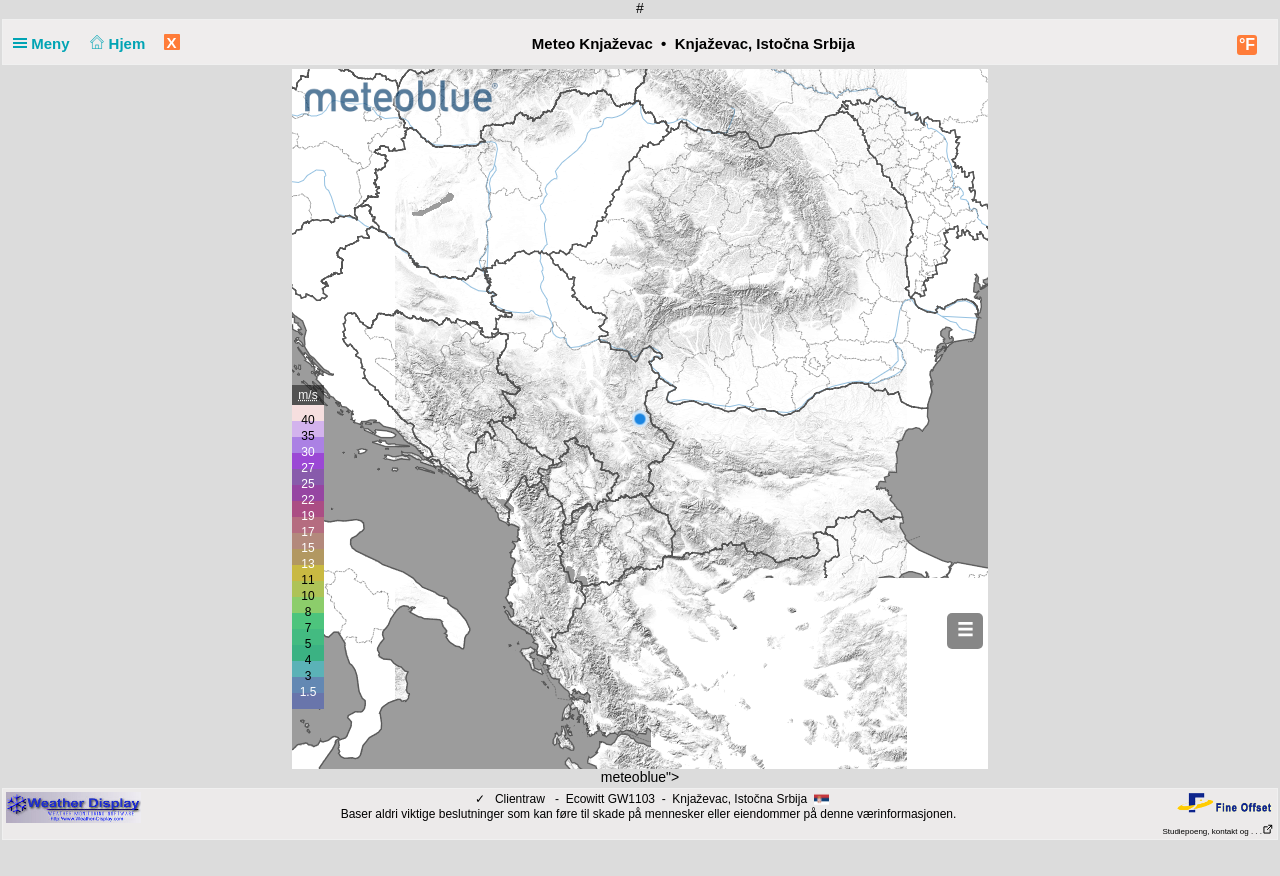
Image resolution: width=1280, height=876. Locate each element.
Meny (45, 43)
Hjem (116, 43)
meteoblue (633, 777)
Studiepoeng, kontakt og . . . (1218, 831)
